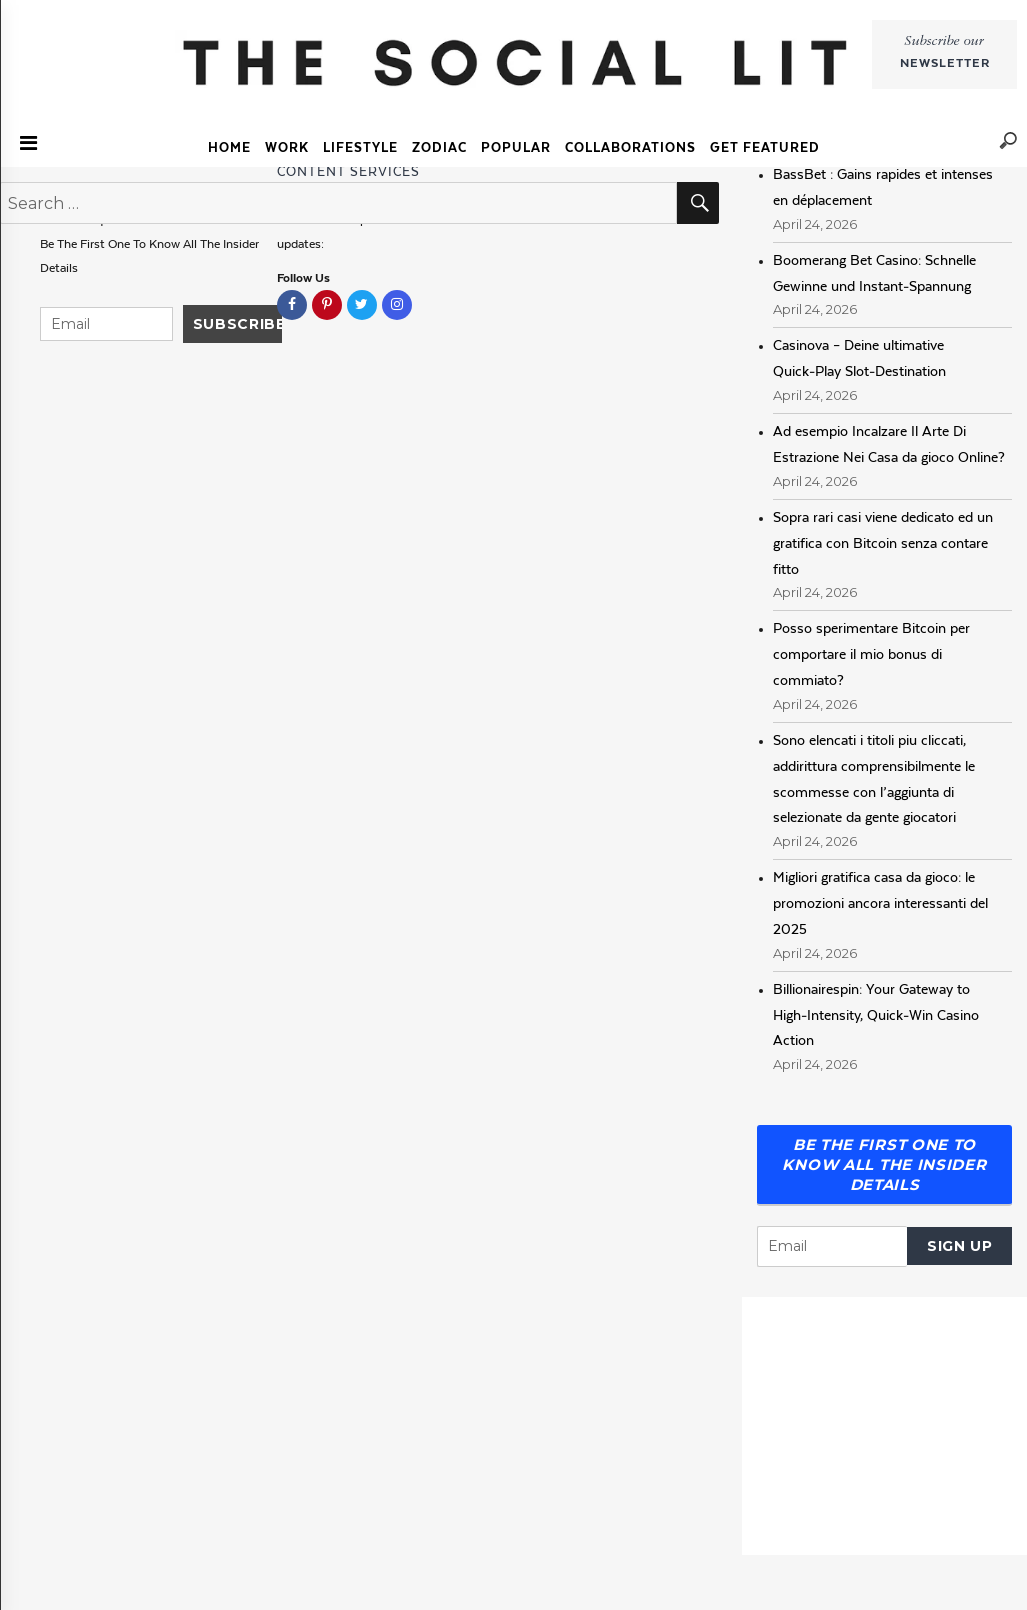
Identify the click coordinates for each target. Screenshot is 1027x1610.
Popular (516, 147)
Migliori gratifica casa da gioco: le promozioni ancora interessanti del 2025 (880, 903)
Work (287, 147)
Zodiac (439, 147)
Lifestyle (360, 147)
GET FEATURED (765, 147)
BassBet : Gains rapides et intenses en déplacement (883, 187)
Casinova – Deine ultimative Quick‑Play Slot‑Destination (859, 358)
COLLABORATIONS (630, 147)
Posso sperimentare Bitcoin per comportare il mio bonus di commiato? (871, 654)
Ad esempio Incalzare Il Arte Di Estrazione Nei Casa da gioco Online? (889, 444)
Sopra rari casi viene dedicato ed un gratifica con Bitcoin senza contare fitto (883, 543)
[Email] (832, 1246)
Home (229, 147)
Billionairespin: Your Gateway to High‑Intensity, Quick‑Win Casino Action (876, 1015)
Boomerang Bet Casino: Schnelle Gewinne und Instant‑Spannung (874, 273)
